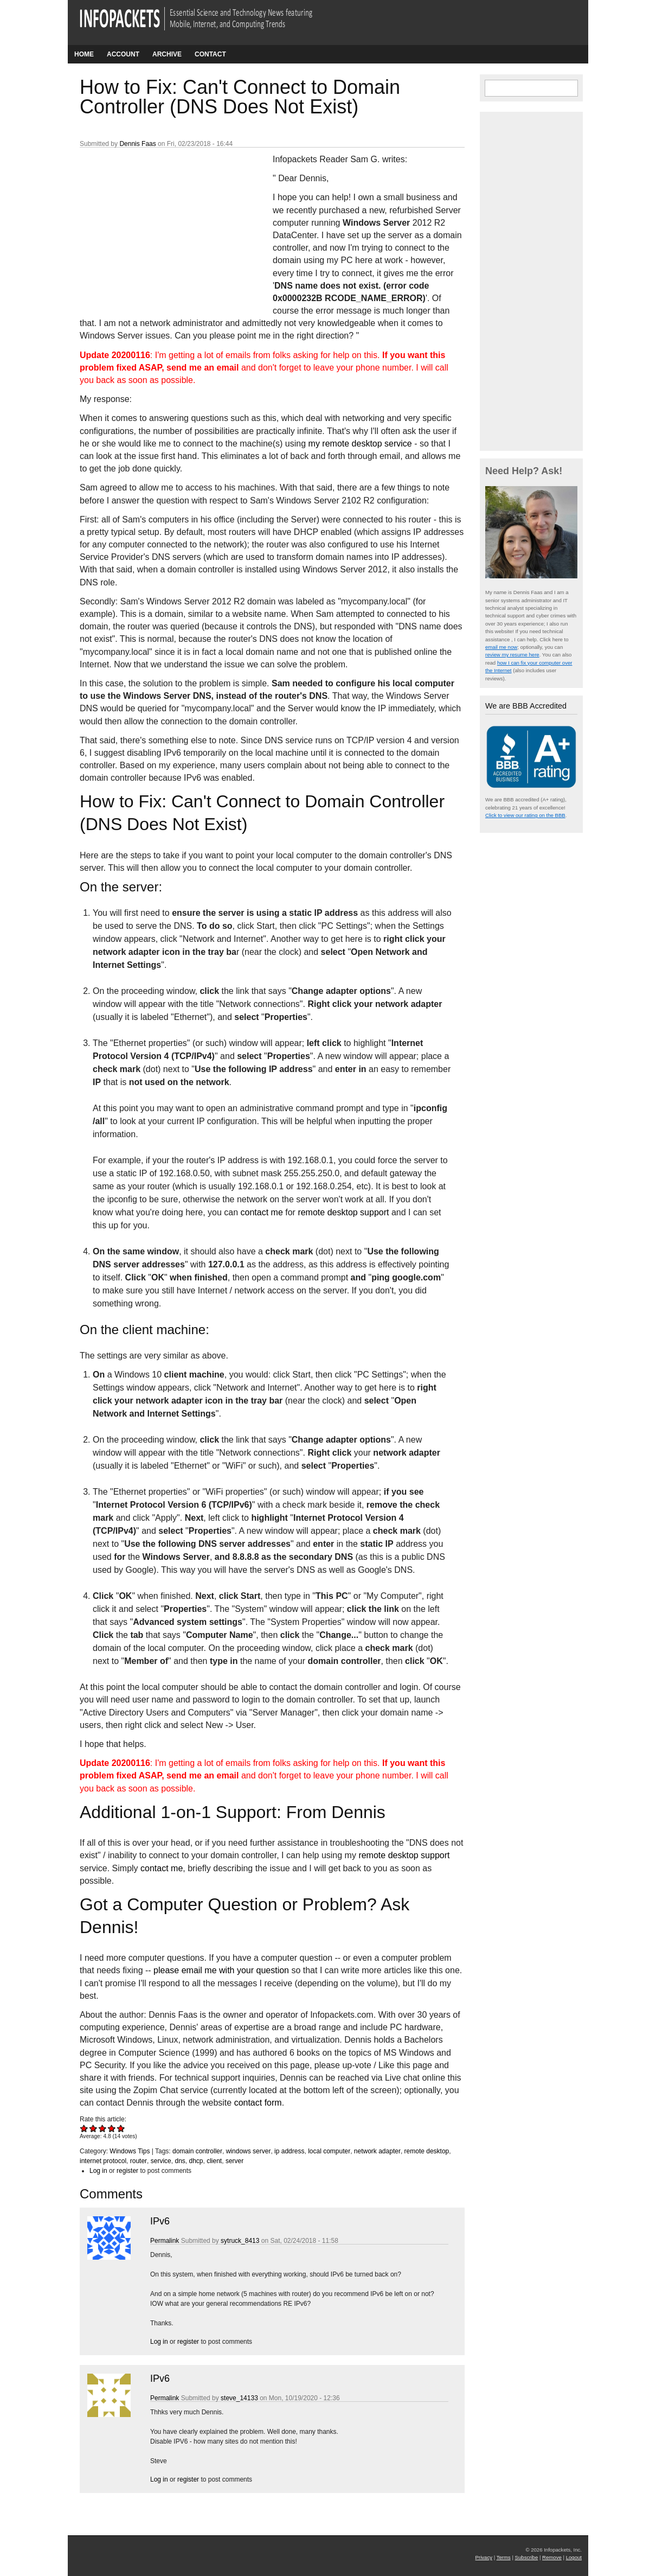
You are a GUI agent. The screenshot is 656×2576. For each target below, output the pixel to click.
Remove (552, 2557)
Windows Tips (130, 2151)
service (161, 2161)
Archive (167, 54)
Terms (504, 2557)
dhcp (196, 2161)
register (127, 2171)
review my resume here (512, 655)
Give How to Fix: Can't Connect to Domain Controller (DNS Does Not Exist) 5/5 (121, 2128)
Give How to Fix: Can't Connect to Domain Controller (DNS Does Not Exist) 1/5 (84, 2128)
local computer (329, 2151)
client (214, 2161)
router (138, 2161)
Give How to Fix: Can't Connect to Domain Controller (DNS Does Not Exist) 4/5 (112, 2128)
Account (123, 54)
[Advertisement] (161, 225)
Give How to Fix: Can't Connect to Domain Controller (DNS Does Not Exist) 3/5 (102, 2128)
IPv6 (160, 2221)
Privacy (483, 2557)
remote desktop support (343, 1212)
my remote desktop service (360, 443)
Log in (98, 2171)
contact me (262, 1212)
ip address (289, 2151)
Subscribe (526, 2557)
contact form (258, 2102)
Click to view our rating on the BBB (525, 815)
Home (84, 54)
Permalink (164, 2241)
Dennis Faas (137, 144)
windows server (248, 2151)
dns (180, 2161)
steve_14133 (239, 2398)
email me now (501, 647)
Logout (574, 2557)
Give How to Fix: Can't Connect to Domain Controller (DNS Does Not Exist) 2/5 (93, 2128)
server (234, 2161)
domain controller (197, 2151)
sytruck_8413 (240, 2241)
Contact (210, 54)
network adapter (377, 2151)
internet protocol (103, 2161)
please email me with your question (221, 1970)
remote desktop (426, 2151)
